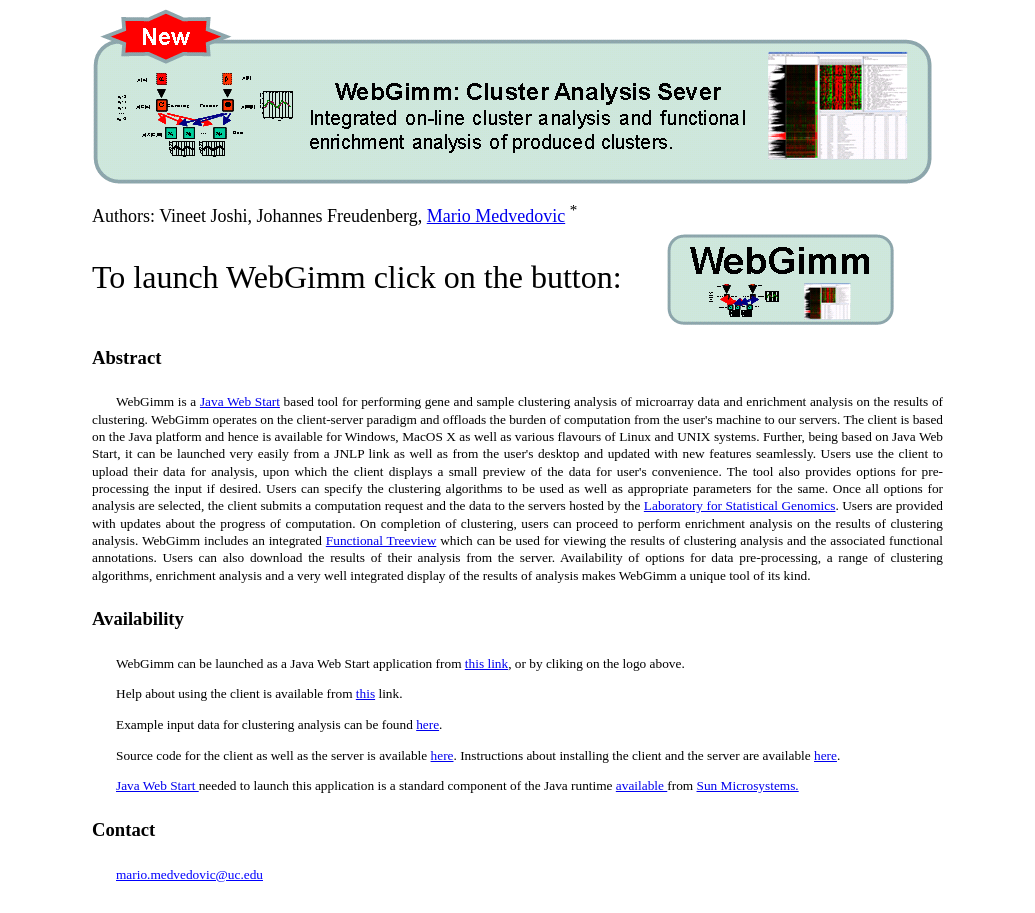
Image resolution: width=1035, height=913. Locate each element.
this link (486, 663)
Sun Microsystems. (748, 785)
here (427, 724)
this (365, 693)
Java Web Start (240, 401)
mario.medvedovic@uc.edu (189, 874)
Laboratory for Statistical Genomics (740, 505)
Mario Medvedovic (496, 216)
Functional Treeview (381, 540)
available (641, 785)
